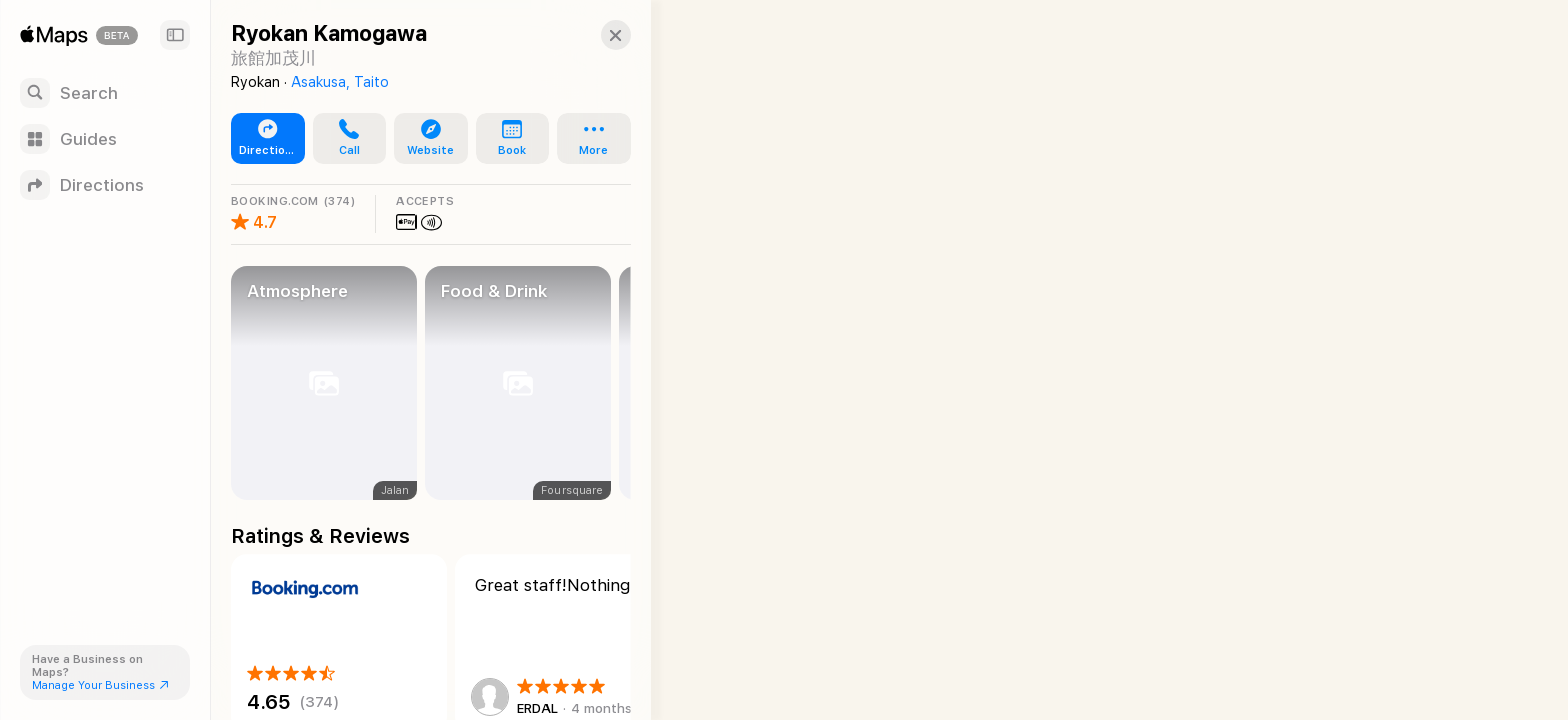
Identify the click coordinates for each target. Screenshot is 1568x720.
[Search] (105, 93)
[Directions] (105, 185)
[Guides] (105, 139)
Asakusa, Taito (340, 82)
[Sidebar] (175, 35)
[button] (596, 35)
